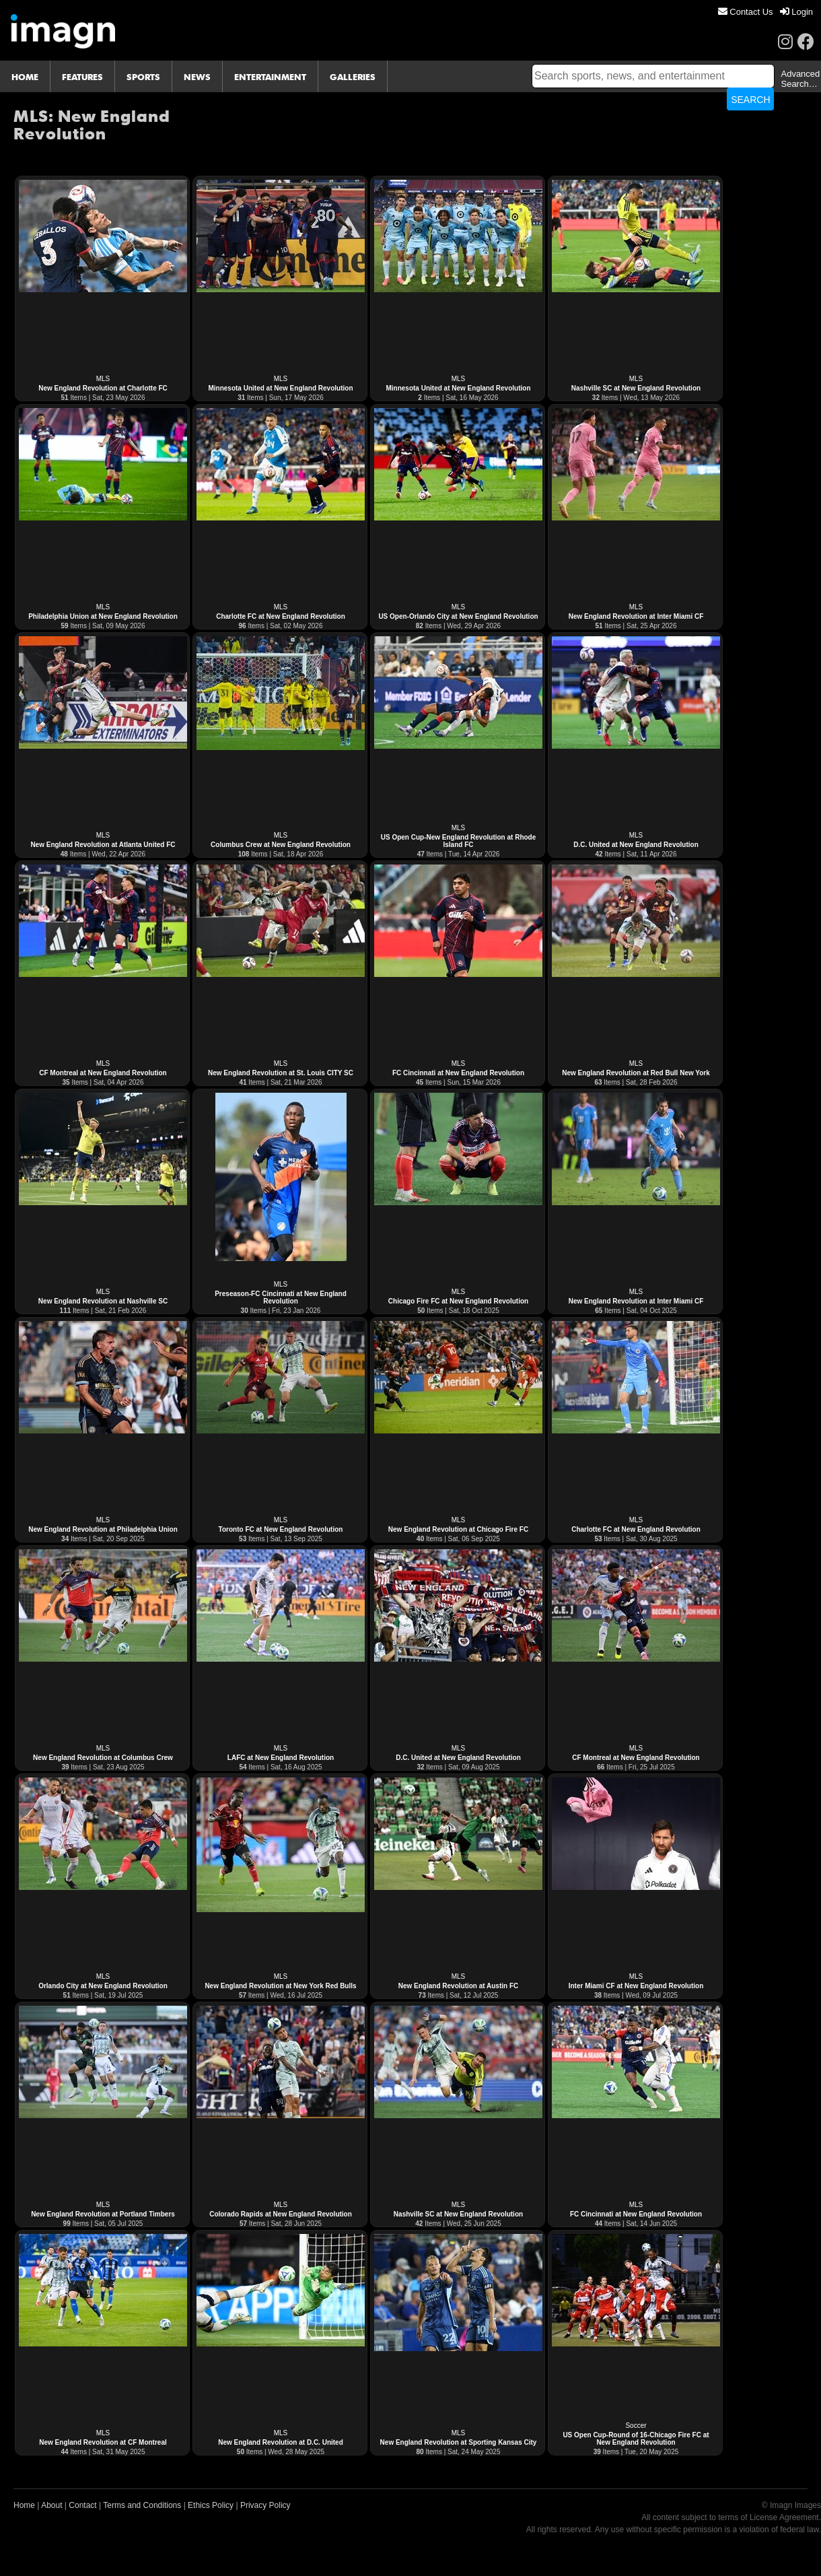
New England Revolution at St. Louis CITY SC (280, 1073)
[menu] (765, 12)
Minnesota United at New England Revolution (280, 388)
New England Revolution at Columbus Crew (103, 1757)
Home (24, 2505)
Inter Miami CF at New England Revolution (636, 1986)
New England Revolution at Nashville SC (103, 1301)
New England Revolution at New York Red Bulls (280, 1986)
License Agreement (784, 2517)
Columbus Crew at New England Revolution (281, 844)
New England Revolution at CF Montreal (102, 2442)
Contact (82, 2505)
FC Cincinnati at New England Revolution (458, 1073)
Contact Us (745, 12)
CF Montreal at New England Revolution (102, 1073)
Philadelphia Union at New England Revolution (103, 616)
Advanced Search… (800, 79)
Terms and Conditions (142, 2505)
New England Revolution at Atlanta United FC (102, 844)
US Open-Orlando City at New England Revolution (458, 616)
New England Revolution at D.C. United (280, 2442)
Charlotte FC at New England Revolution (280, 616)
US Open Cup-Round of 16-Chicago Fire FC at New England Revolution (636, 2438)
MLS (103, 378)
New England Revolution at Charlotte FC (103, 388)
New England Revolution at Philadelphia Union (103, 1529)
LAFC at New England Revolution (280, 1757)
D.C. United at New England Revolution (636, 844)
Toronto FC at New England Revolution (281, 1529)
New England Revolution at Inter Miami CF (636, 616)
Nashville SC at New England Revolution (636, 388)
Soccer (635, 2425)
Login (796, 12)
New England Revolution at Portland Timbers (103, 2214)
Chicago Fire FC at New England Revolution (458, 1301)
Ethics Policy (211, 2505)
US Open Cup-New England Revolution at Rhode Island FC (458, 841)
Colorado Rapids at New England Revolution (280, 2214)
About (51, 2505)
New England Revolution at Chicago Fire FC (458, 1529)
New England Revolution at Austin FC (458, 1986)
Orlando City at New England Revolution (103, 1986)
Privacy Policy (265, 2505)
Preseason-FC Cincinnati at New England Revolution (281, 1297)
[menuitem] (746, 11)
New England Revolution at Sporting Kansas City (458, 2442)
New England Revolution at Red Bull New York (636, 1073)
